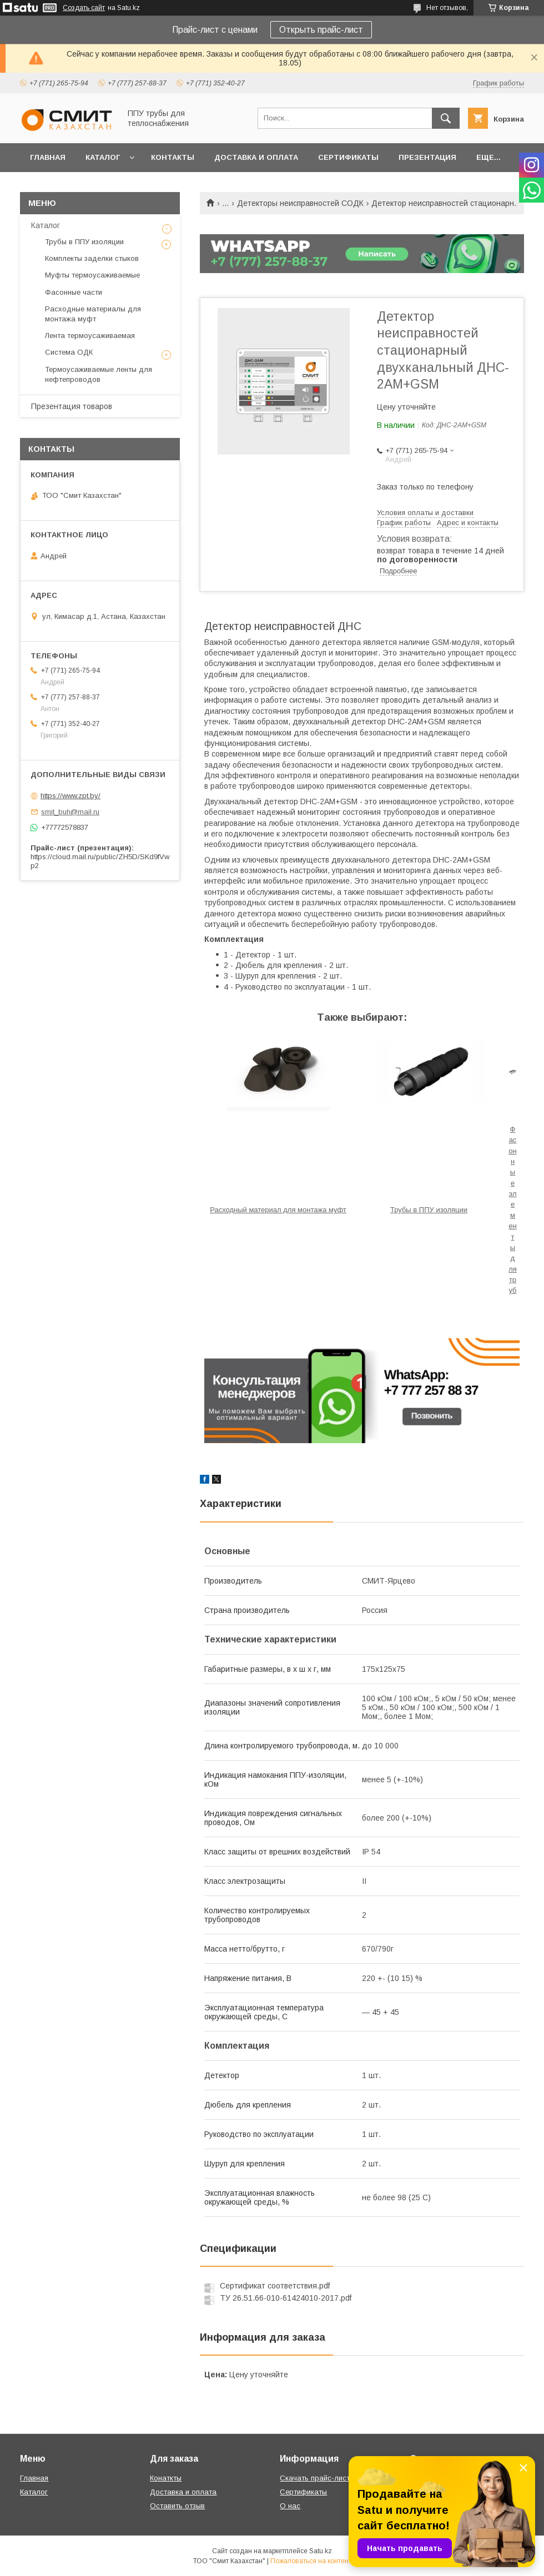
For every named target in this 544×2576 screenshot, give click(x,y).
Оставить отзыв (177, 2506)
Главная (48, 157)
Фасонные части (73, 292)
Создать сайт (84, 8)
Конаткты (166, 2478)
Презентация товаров (71, 406)
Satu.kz (320, 2551)
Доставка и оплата (256, 157)
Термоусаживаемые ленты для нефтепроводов (98, 374)
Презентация (427, 157)
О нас (290, 2506)
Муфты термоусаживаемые (92, 275)
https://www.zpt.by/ (70, 796)
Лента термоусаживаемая (90, 335)
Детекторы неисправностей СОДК (300, 203)
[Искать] (446, 118)
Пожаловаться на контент (310, 2561)
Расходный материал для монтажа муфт (278, 1210)
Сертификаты (348, 157)
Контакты (172, 157)
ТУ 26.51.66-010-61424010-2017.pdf (285, 2297)
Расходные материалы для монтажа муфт (93, 314)
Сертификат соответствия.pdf (275, 2285)
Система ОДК (69, 352)
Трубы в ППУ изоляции (428, 1210)
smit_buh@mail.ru (70, 812)
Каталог (102, 157)
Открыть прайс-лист (321, 29)
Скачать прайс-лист (315, 2478)
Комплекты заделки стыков (92, 258)
